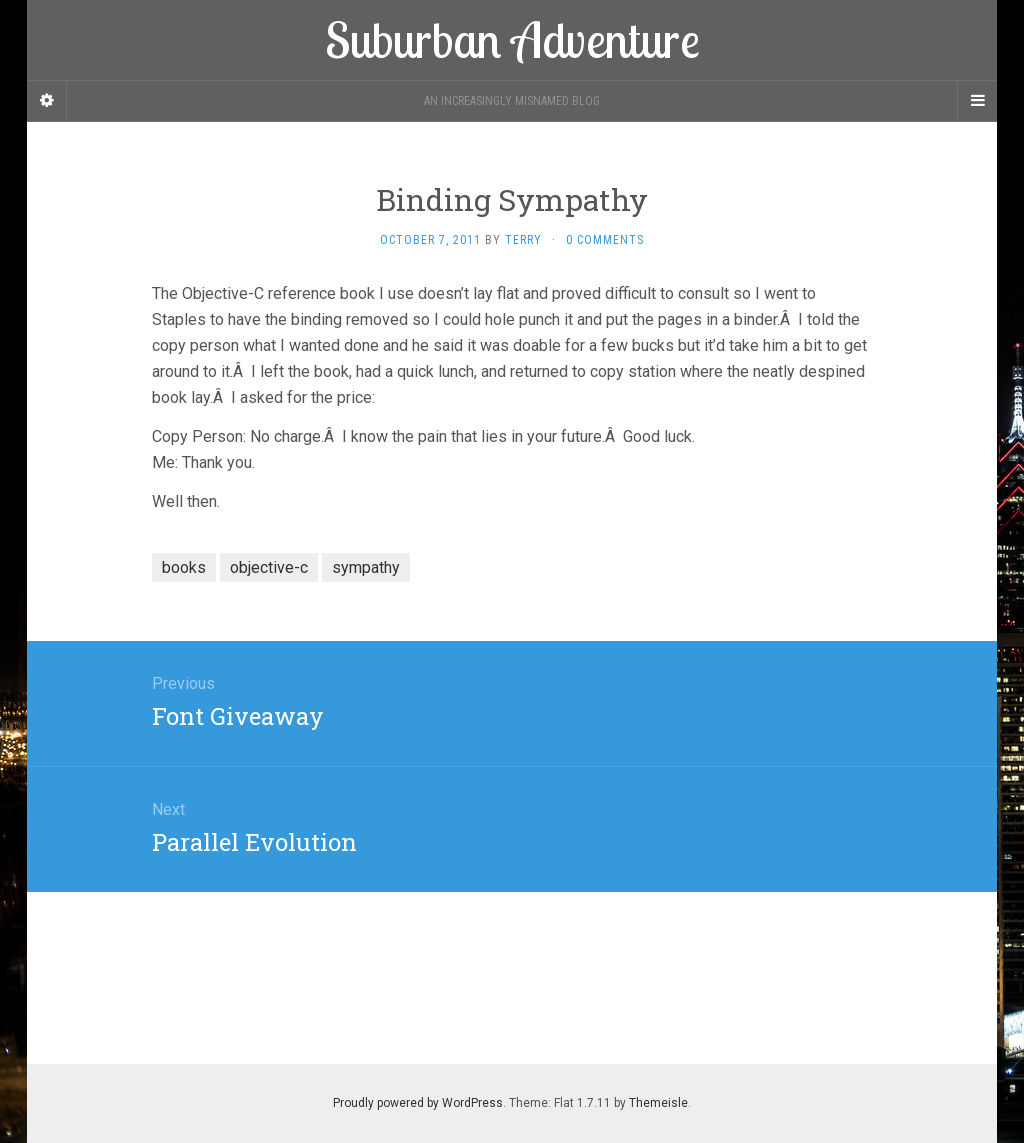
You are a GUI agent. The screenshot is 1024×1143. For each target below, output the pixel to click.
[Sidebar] (47, 101)
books (184, 567)
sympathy (366, 567)
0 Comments (605, 240)
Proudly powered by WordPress (418, 1103)
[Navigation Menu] (977, 101)
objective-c (269, 567)
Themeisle (658, 1103)
